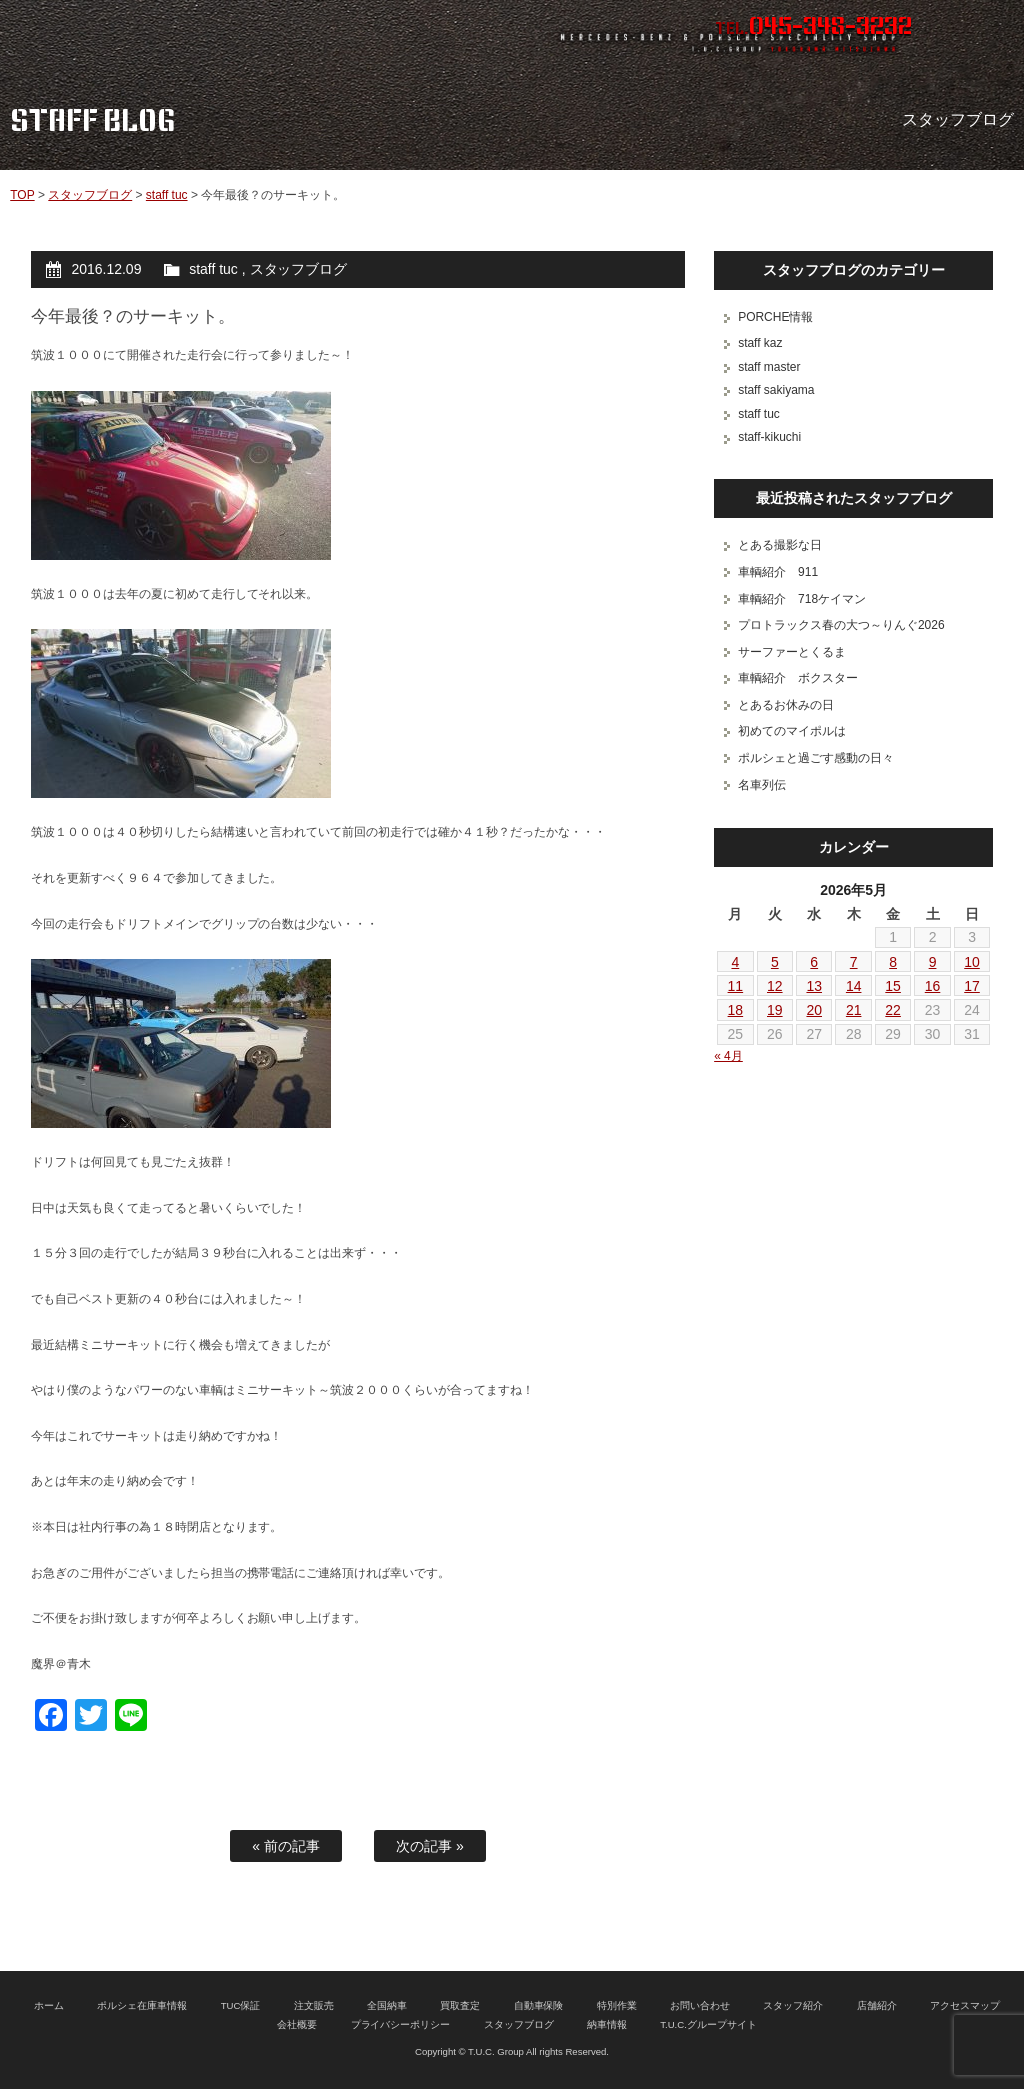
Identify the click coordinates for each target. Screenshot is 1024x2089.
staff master (769, 367)
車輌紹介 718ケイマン (802, 599)
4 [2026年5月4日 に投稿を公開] (735, 962)
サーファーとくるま (792, 652)
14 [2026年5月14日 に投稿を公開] (854, 986)
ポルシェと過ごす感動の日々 (816, 758)
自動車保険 (539, 2005)
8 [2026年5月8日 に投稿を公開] (893, 962)
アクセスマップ (965, 2005)
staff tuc (167, 195)
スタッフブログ (90, 195)
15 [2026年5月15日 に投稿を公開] (893, 986)
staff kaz (760, 343)
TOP (22, 195)
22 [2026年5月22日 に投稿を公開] (893, 1010)
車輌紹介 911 (778, 572)
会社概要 (297, 2024)
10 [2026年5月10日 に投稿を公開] (972, 962)
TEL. (813, 28)
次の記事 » (430, 1846)
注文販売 (314, 2005)
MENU (989, 35)
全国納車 (387, 2005)
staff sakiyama (776, 390)
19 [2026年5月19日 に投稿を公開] (775, 1010)
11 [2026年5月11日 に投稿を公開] (736, 986)
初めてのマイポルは (792, 731)
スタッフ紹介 (793, 2005)
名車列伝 (762, 785)
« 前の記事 (286, 1846)
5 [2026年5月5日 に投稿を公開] (775, 962)
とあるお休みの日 (786, 705)
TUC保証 (241, 2005)
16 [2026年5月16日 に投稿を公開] (933, 986)
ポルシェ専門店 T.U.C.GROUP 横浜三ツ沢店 (215, 35)
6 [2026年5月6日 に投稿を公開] (814, 962)
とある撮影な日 (780, 545)
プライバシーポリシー (401, 2024)
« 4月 (728, 1056)
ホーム (49, 2005)
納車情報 (607, 2024)
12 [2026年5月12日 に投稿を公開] (775, 986)
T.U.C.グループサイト (708, 2024)
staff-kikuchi (769, 437)
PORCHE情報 (775, 317)
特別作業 (617, 2005)
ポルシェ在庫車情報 (142, 2005)
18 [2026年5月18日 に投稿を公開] (736, 1010)
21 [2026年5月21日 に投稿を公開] (854, 1010)
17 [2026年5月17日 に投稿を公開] (972, 986)
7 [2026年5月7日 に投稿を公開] (854, 962)
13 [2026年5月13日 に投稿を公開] (814, 986)
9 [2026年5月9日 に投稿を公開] (933, 962)
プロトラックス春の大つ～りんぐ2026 (841, 625)
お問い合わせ (700, 2005)
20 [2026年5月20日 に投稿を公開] (814, 1010)
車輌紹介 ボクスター (798, 678)
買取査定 (460, 2005)
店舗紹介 (877, 2005)
